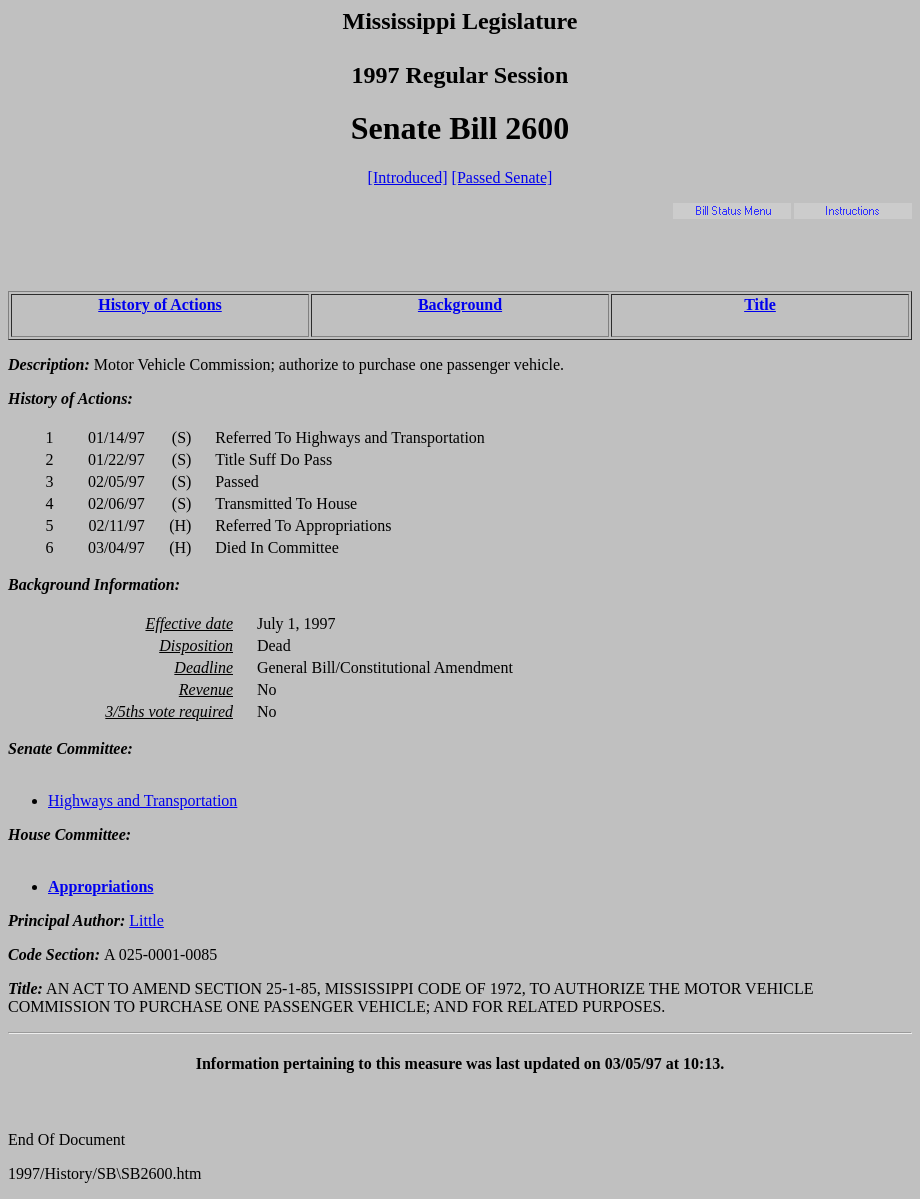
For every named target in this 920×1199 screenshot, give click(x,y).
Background (460, 304)
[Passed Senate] (502, 177)
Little (146, 920)
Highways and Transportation (142, 800)
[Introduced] (408, 177)
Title (760, 304)
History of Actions (160, 304)
